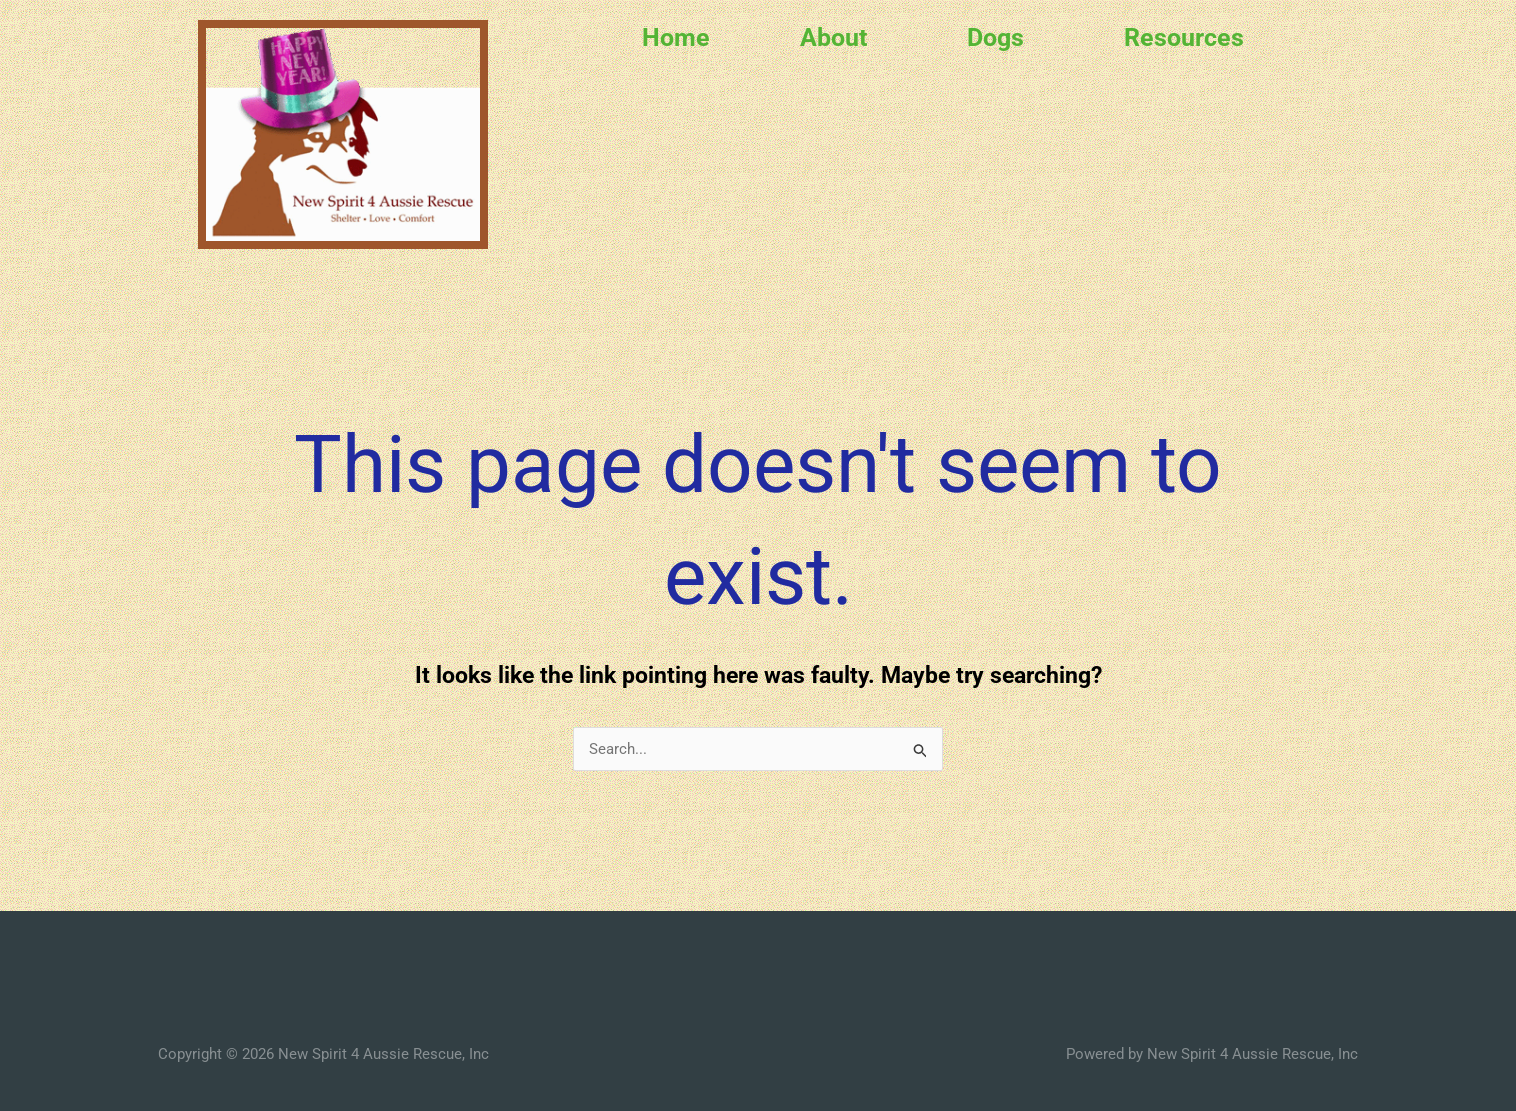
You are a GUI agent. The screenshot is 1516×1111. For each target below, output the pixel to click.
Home (676, 37)
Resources (1184, 37)
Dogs (995, 37)
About (833, 37)
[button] (838, 37)
